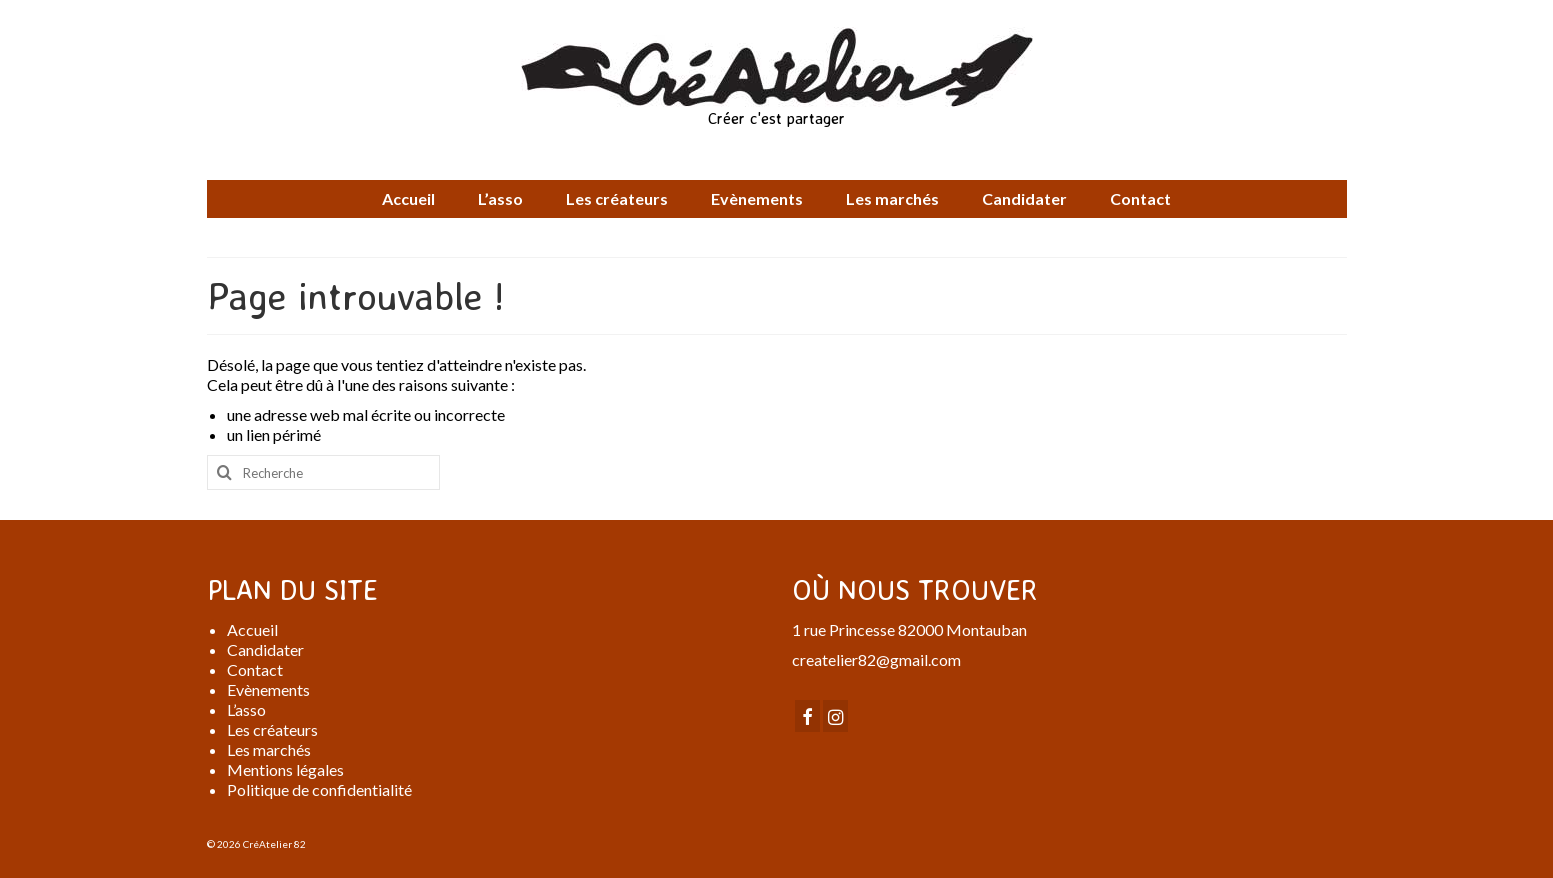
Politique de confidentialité (319, 789)
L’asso (246, 709)
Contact (255, 669)
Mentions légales (285, 769)
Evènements (268, 689)
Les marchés (269, 749)
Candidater (265, 649)
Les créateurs (272, 729)
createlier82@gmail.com (876, 659)
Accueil (252, 629)
